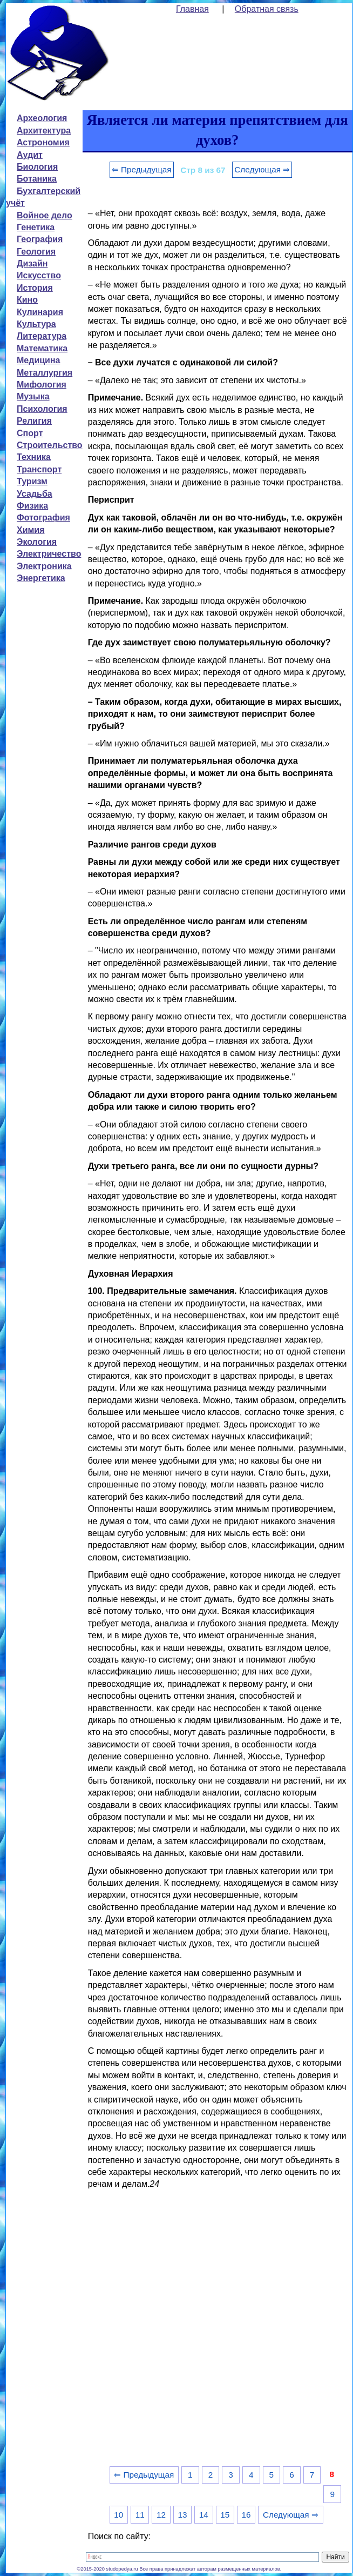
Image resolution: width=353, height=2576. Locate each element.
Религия (34, 420)
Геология (36, 251)
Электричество (49, 553)
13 (182, 2514)
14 (203, 2514)
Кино (27, 299)
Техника (34, 457)
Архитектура (44, 130)
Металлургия (44, 372)
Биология (37, 166)
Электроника (44, 566)
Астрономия (43, 142)
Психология (42, 408)
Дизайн (32, 263)
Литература (41, 336)
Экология (37, 541)
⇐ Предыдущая (142, 169)
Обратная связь (266, 9)
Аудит (30, 154)
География (40, 239)
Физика (32, 505)
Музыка (33, 396)
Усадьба (34, 493)
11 (140, 2514)
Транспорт (39, 469)
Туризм (32, 481)
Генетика (36, 227)
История (35, 287)
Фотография (43, 517)
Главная (192, 9)
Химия (31, 530)
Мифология (41, 384)
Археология (42, 118)
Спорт (30, 433)
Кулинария (40, 312)
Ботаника (37, 178)
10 (118, 2514)
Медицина (38, 360)
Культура (36, 324)
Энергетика (41, 578)
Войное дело (44, 215)
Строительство (50, 445)
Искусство (39, 275)
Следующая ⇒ (262, 169)
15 (224, 2514)
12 (161, 2514)
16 (246, 2514)
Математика (42, 348)
